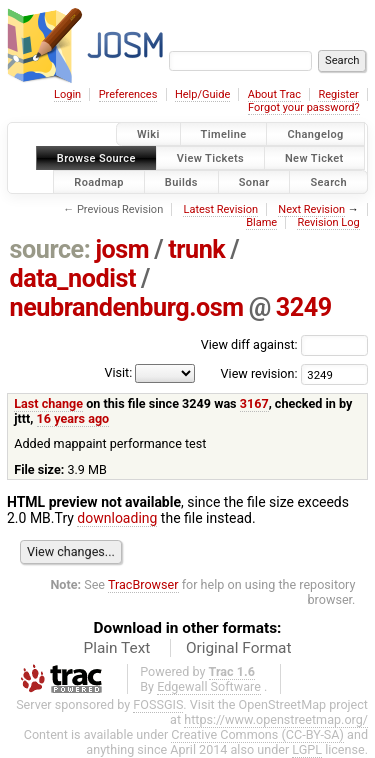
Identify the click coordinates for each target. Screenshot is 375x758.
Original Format (239, 648)
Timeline (224, 134)
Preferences (128, 94)
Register (338, 94)
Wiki (148, 134)
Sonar (254, 181)
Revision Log (328, 222)
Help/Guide (202, 94)
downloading (117, 518)
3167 (254, 403)
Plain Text (116, 648)
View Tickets (210, 157)
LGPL (307, 749)
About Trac (274, 94)
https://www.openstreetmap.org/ (276, 719)
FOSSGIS (158, 704)
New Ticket (314, 157)
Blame (261, 222)
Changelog (315, 134)
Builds (181, 181)
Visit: (118, 372)
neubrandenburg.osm (127, 307)
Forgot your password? (304, 107)
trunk (196, 249)
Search (328, 181)
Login (67, 94)
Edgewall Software (209, 686)
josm (122, 249)
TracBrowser (143, 584)
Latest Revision (220, 209)
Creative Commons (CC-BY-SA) (257, 734)
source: (50, 249)
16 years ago (73, 418)
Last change (48, 403)
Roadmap (99, 181)
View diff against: (284, 344)
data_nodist (73, 278)
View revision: (259, 373)
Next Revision (311, 209)
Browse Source (96, 157)
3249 (304, 307)
